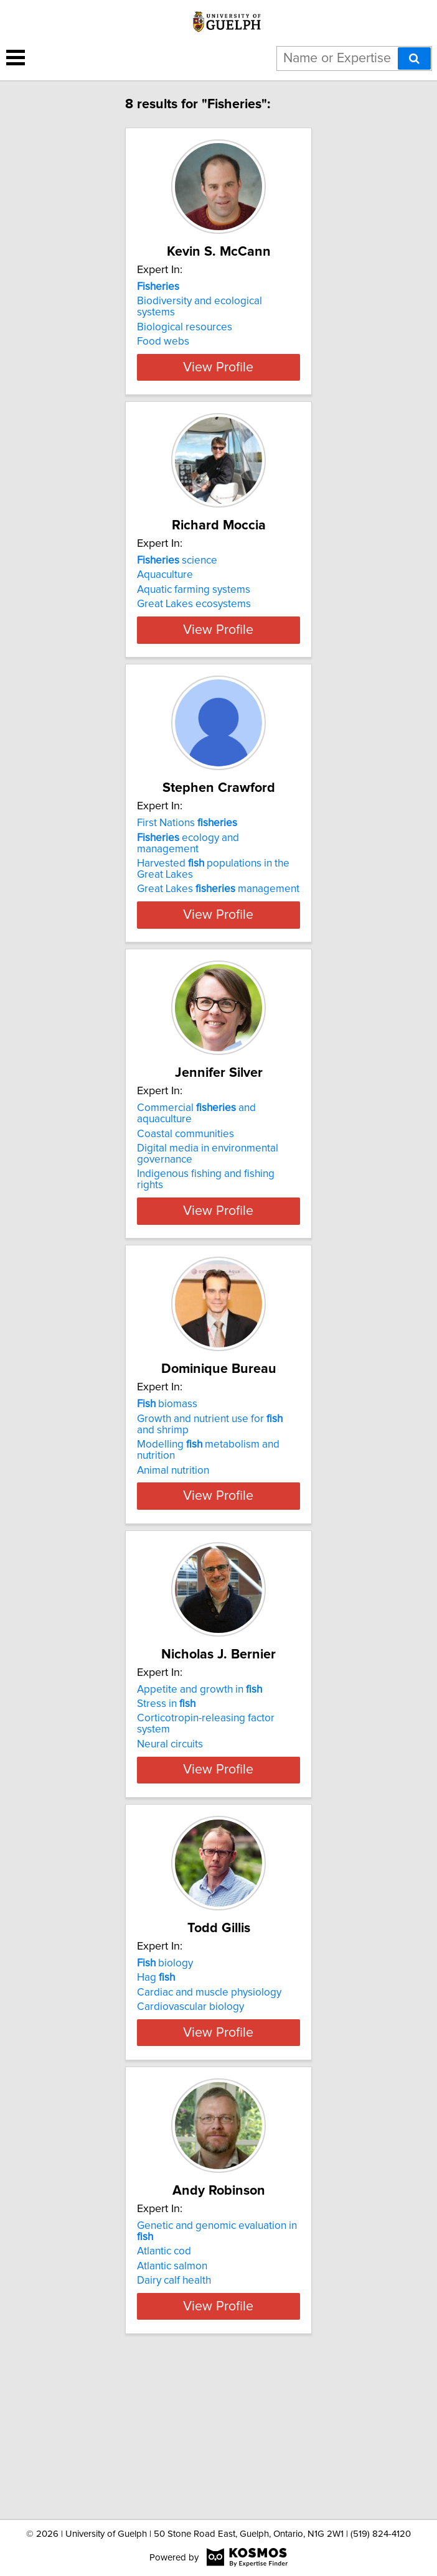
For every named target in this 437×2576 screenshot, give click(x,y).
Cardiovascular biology (190, 2107)
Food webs (163, 341)
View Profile (218, 389)
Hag (156, 2077)
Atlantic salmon (172, 2400)
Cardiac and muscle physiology (209, 2092)
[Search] (414, 58)
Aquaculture (165, 597)
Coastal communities (185, 1200)
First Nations (187, 879)
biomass (167, 1471)
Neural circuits (170, 1822)
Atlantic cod (164, 2385)
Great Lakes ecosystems (194, 626)
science (177, 582)
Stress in (166, 1781)
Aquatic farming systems (193, 612)
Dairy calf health (174, 2414)
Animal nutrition (173, 1537)
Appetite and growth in (199, 1767)
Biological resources (184, 327)
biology (165, 2063)
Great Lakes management (218, 945)
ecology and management (188, 899)
